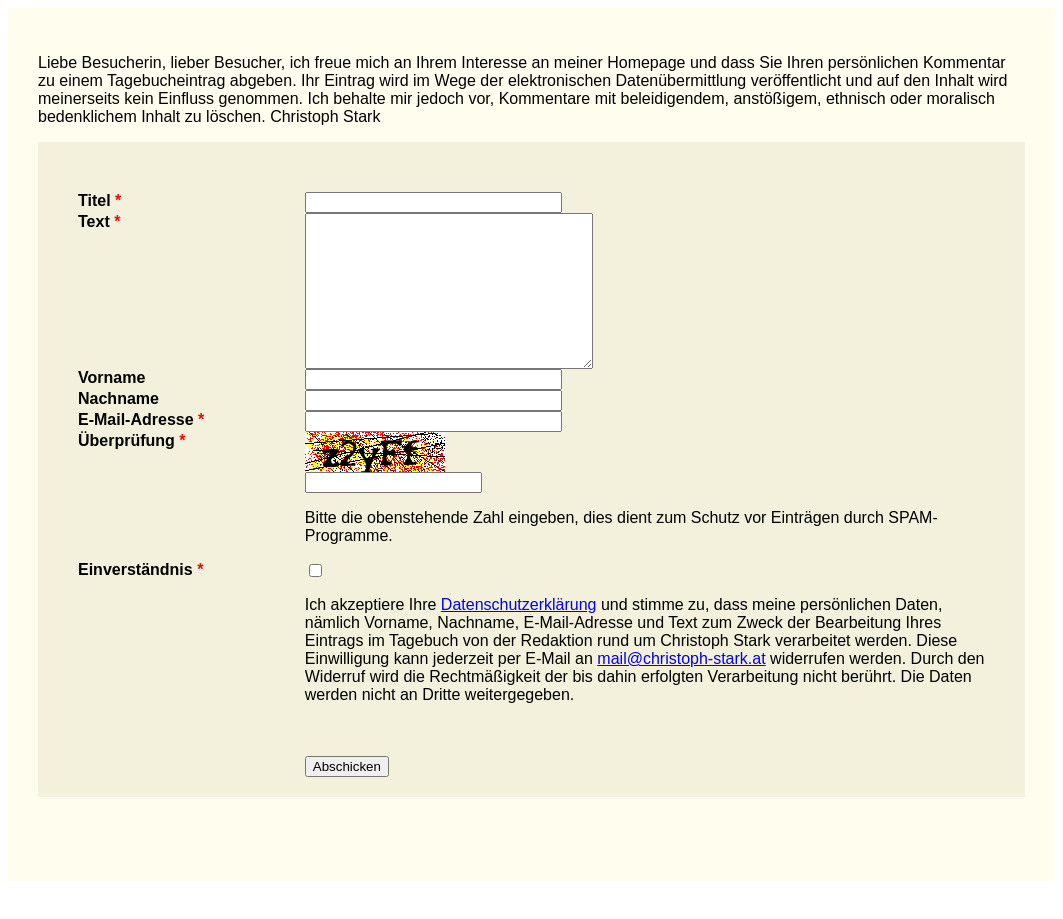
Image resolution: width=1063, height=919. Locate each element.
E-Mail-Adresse (141, 449)
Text (99, 221)
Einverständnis (140, 599)
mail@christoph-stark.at (681, 688)
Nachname (118, 428)
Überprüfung (132, 470)
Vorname (111, 407)
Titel (99, 200)
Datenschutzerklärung (519, 634)
